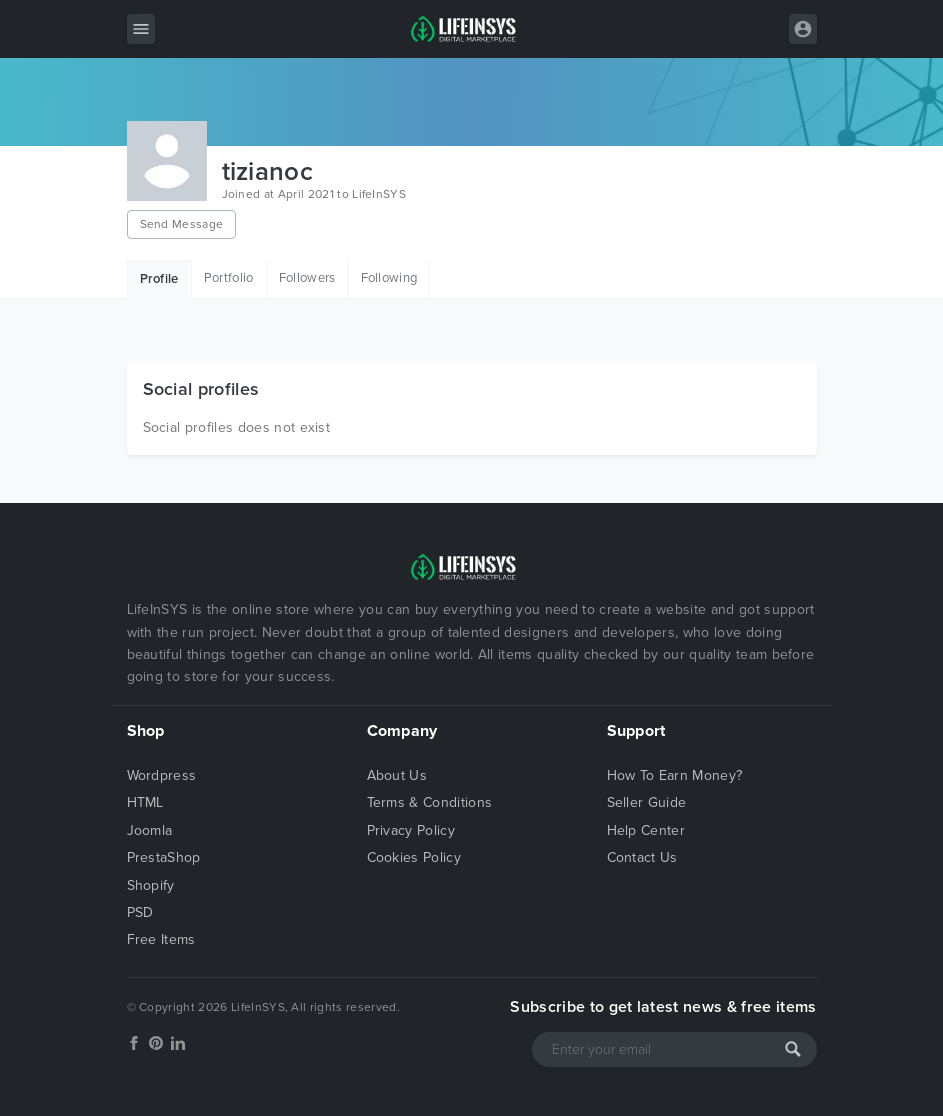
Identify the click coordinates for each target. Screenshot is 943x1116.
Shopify (151, 885)
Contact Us (642, 857)
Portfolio (229, 278)
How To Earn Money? (675, 775)
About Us (397, 775)
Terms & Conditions (430, 802)
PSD (140, 912)
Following (389, 278)
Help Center (646, 830)
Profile (159, 279)
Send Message (182, 224)
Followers (307, 278)
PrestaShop (164, 857)
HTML (145, 802)
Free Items (161, 939)
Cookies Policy (414, 857)
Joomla (150, 830)
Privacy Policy (411, 830)
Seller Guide (647, 802)
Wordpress (162, 775)
